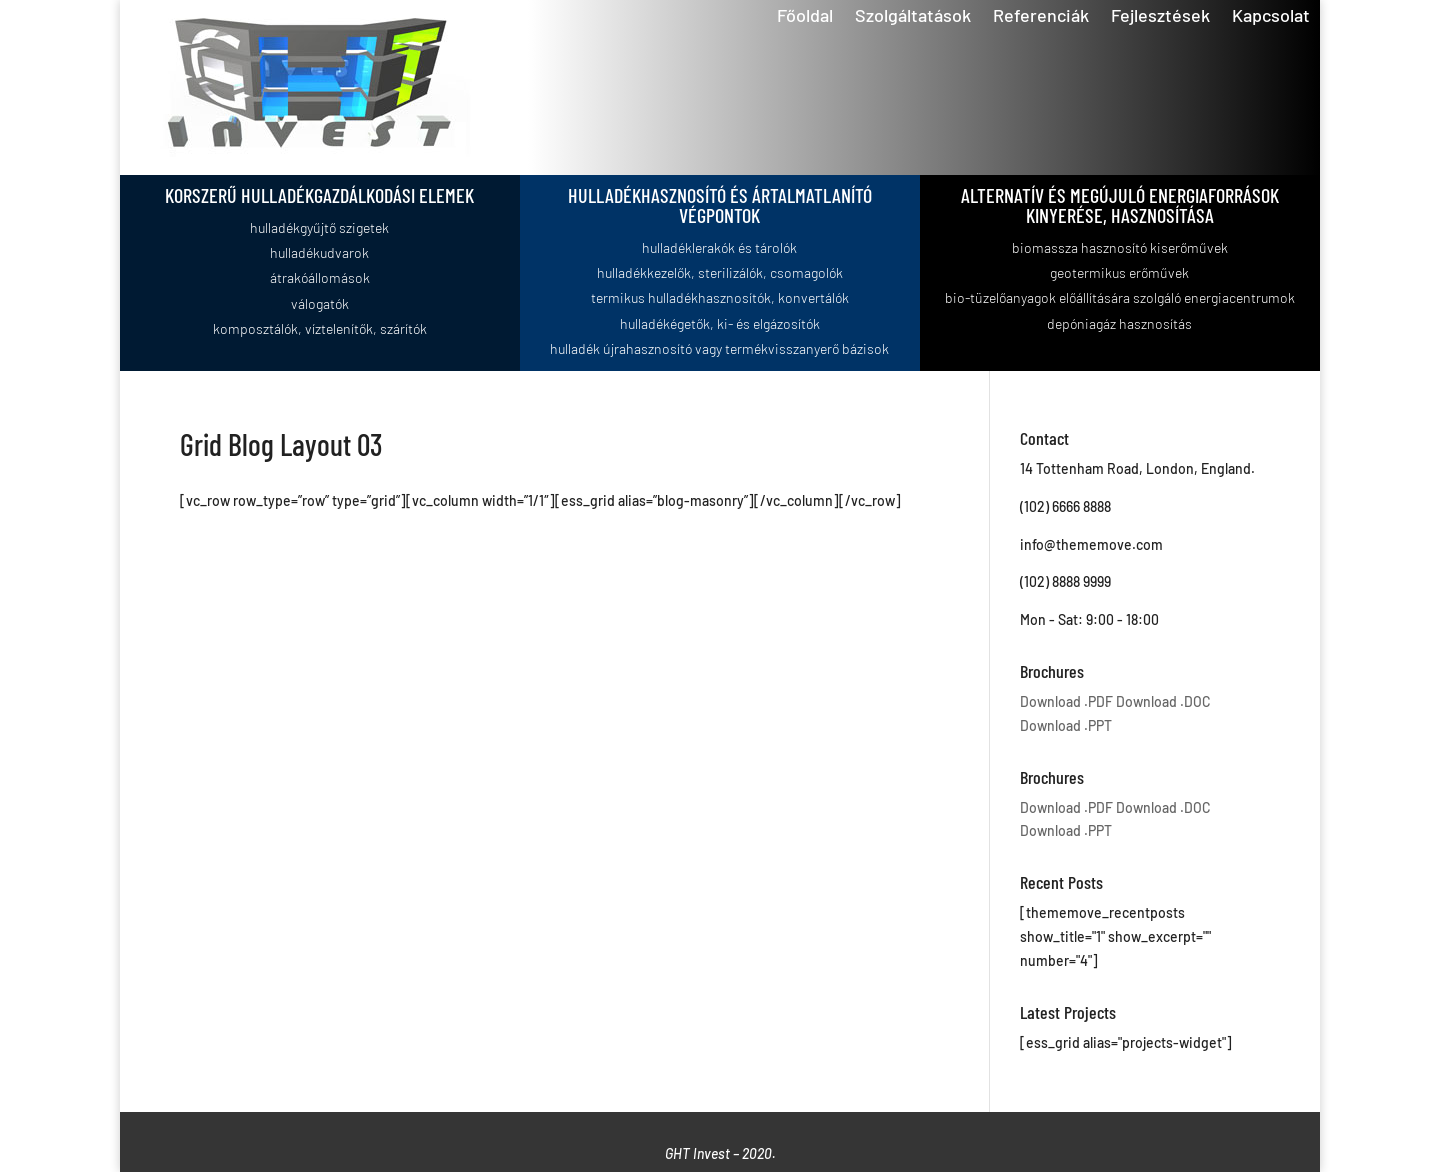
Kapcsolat (1271, 17)
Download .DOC (1163, 701)
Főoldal (805, 17)
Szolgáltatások (913, 17)
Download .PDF (1066, 701)
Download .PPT (1066, 725)
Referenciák (1041, 17)
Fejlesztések (1160, 17)
